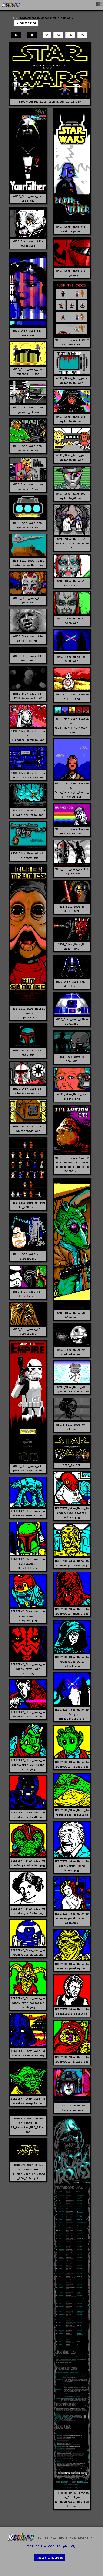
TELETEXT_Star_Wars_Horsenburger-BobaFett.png (28, 1563)
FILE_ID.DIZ (72, 1465)
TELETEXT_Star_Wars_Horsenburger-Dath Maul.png (28, 1669)
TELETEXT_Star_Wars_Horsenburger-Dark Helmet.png (72, 1661)
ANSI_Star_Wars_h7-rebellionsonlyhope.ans (72, 543)
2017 (14, 17)
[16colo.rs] (11, 5)
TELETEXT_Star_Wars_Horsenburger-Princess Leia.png (72, 1918)
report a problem (50, 2557)
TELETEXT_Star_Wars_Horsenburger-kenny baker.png (72, 1866)
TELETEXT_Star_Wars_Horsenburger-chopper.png (28, 1616)
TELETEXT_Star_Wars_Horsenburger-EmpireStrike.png (72, 1714)
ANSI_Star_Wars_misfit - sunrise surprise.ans (28, 1013)
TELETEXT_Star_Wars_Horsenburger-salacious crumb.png (28, 2003)
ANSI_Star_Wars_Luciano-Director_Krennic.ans (28, 736)
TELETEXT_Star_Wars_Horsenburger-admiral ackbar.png (72, 1513)
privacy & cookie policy (51, 2546)
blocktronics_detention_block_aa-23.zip (50, 101)
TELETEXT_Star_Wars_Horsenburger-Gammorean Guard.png (28, 1765)
